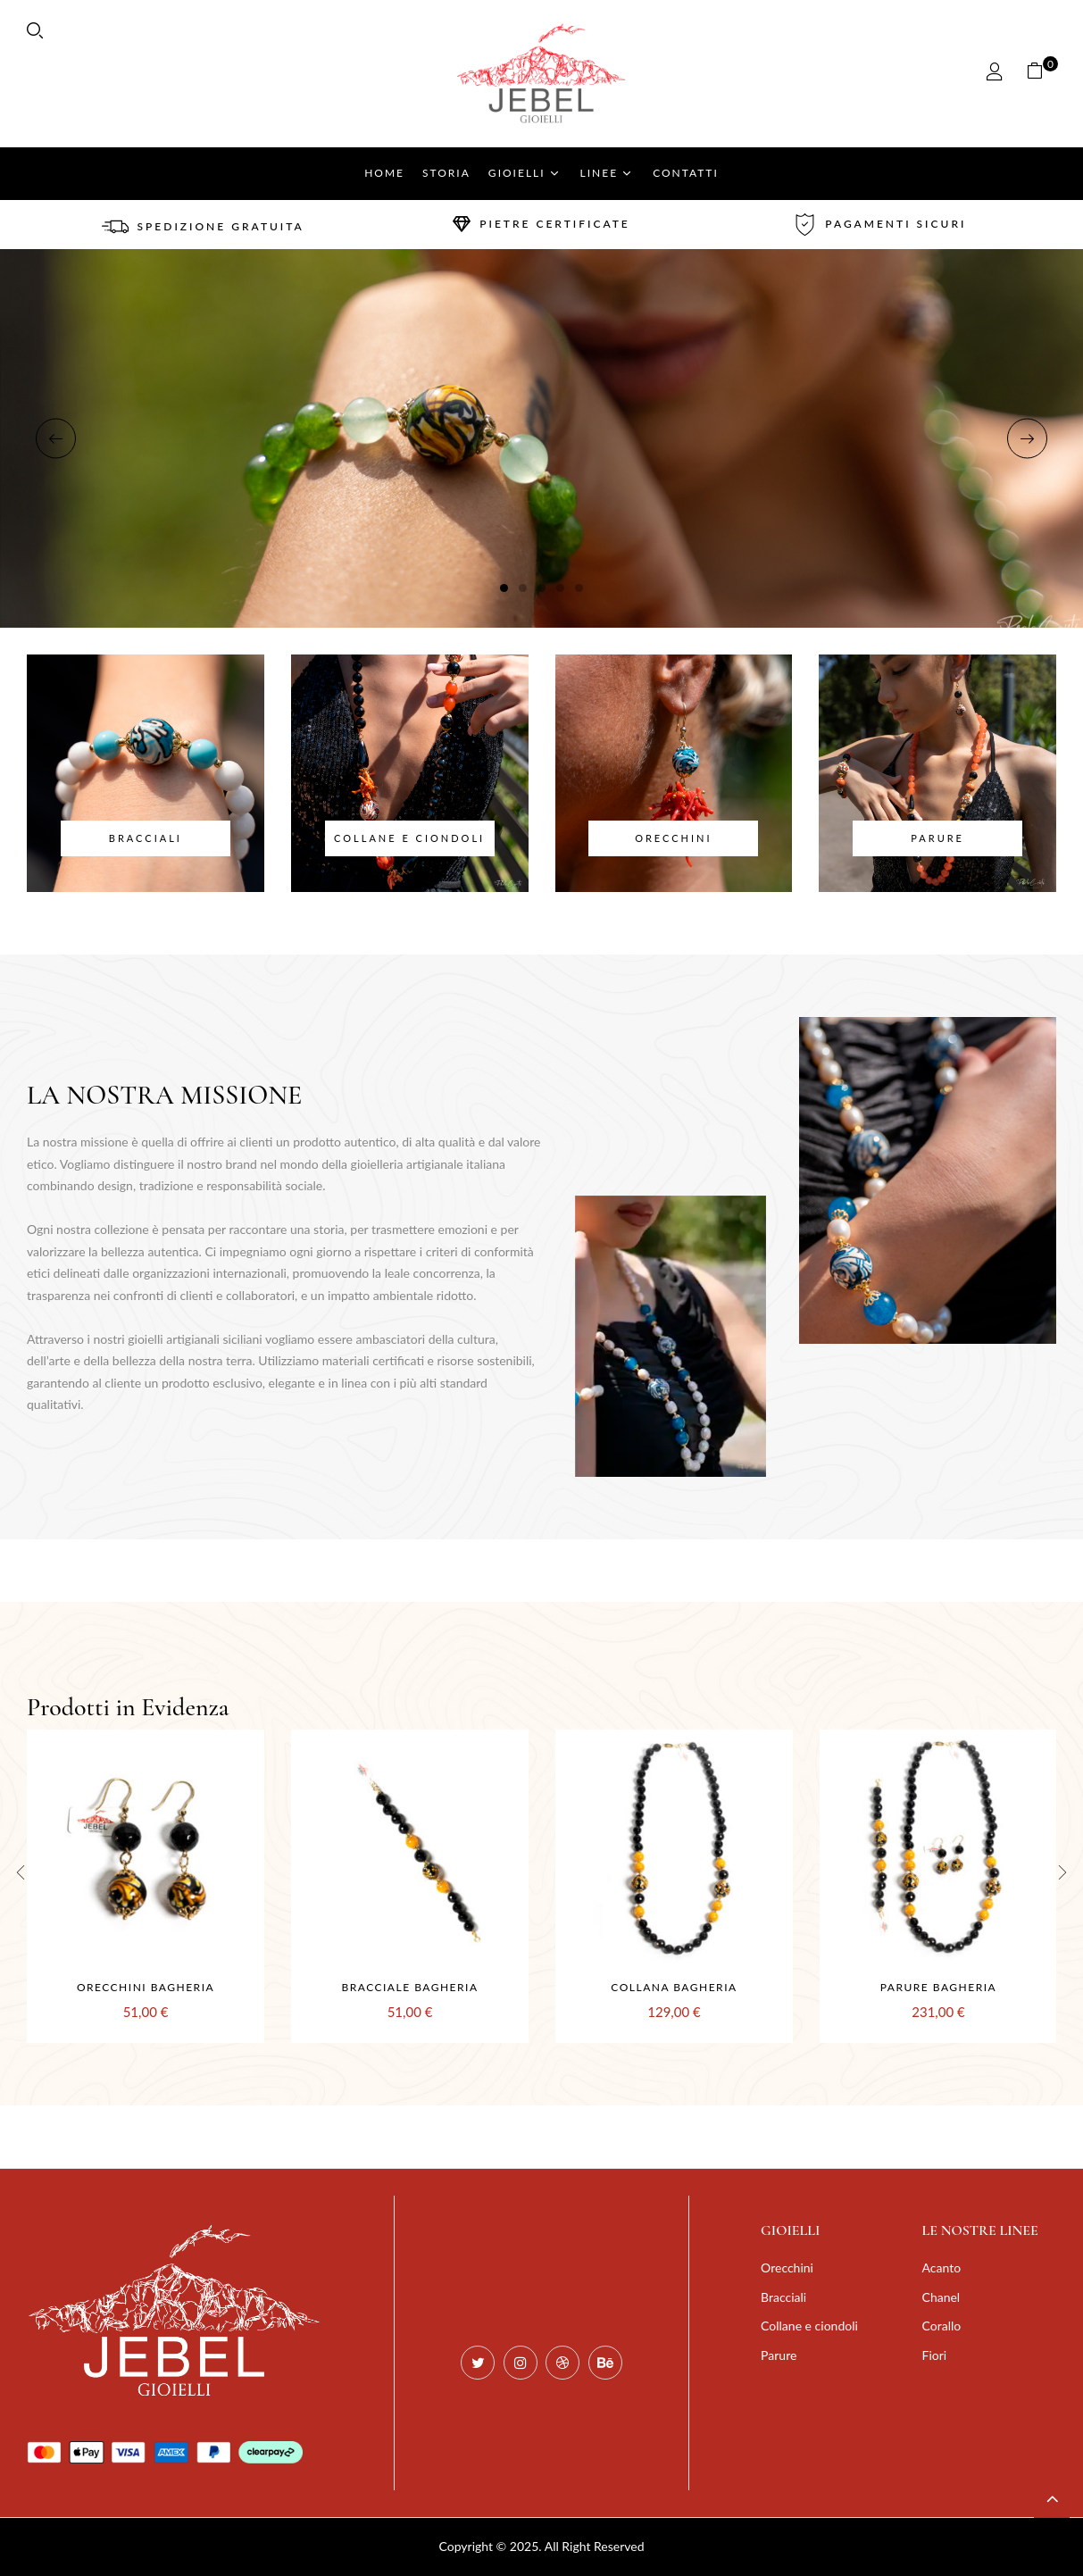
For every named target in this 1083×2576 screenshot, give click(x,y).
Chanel (941, 2297)
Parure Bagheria (938, 1987)
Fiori (934, 2355)
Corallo (942, 2325)
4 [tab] (560, 588)
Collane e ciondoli (409, 838)
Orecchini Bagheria (145, 1987)
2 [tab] (523, 588)
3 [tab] (541, 588)
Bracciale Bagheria (409, 1987)
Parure (937, 838)
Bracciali (145, 838)
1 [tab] (504, 588)
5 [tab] (579, 588)
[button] (1041, 74)
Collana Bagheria (674, 1987)
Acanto (942, 2267)
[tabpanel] (541, 438)
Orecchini (673, 838)
